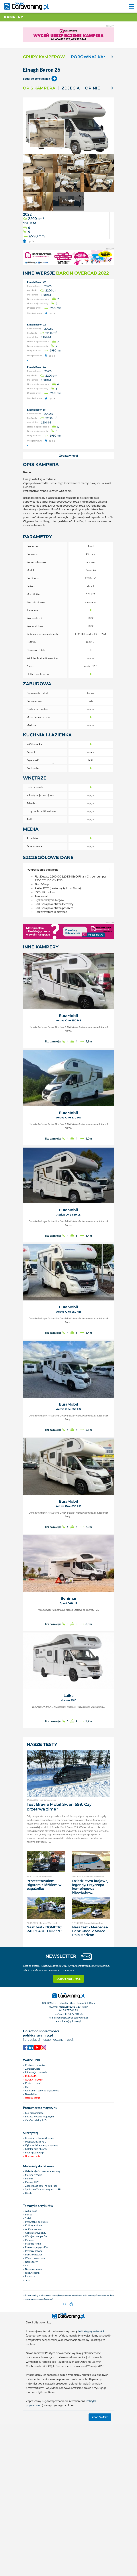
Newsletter (31, 2094)
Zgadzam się (100, 2416)
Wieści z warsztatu (35, 2258)
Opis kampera (39, 88)
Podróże (29, 2240)
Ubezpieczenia (32, 2097)
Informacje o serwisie (36, 2072)
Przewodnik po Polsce (36, 2221)
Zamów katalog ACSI (36, 2120)
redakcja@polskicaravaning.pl (72, 2017)
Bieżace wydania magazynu (39, 2116)
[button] (68, 455)
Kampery (13, 17)
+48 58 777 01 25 (73, 2014)
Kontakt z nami (33, 2083)
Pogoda (29, 2178)
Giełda (28, 2193)
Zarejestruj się (32, 2068)
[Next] (112, 57)
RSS (27, 2086)
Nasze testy (31, 2261)
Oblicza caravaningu (35, 2232)
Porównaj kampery (94, 56)
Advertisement (35, 2079)
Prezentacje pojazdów (36, 2247)
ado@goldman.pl (72, 2021)
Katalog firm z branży (36, 2148)
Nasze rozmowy (33, 2269)
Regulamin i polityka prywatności (42, 2090)
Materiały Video (33, 2174)
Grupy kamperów (44, 56)
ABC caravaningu (34, 2229)
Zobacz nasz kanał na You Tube (41, 2185)
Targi (27, 2280)
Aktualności (31, 2210)
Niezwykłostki (32, 2272)
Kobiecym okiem (33, 2225)
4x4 (27, 2265)
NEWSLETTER (61, 1956)
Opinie (92, 88)
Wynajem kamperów (36, 2236)
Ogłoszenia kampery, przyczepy (41, 2145)
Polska (28, 2214)
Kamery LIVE (32, 2182)
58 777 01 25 (70, 2010)
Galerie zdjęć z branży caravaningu (43, 2171)
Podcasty (30, 2276)
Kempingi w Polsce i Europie (39, 2138)
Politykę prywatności (90, 2330)
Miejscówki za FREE (35, 2141)
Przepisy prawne (33, 2250)
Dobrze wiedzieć (33, 2254)
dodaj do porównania (40, 78)
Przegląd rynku (33, 2243)
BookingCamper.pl (34, 2152)
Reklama (30, 2076)
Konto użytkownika (35, 2065)
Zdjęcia (71, 88)
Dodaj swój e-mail (68, 1978)
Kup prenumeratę (34, 2112)
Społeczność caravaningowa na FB (43, 2189)
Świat (28, 2218)
